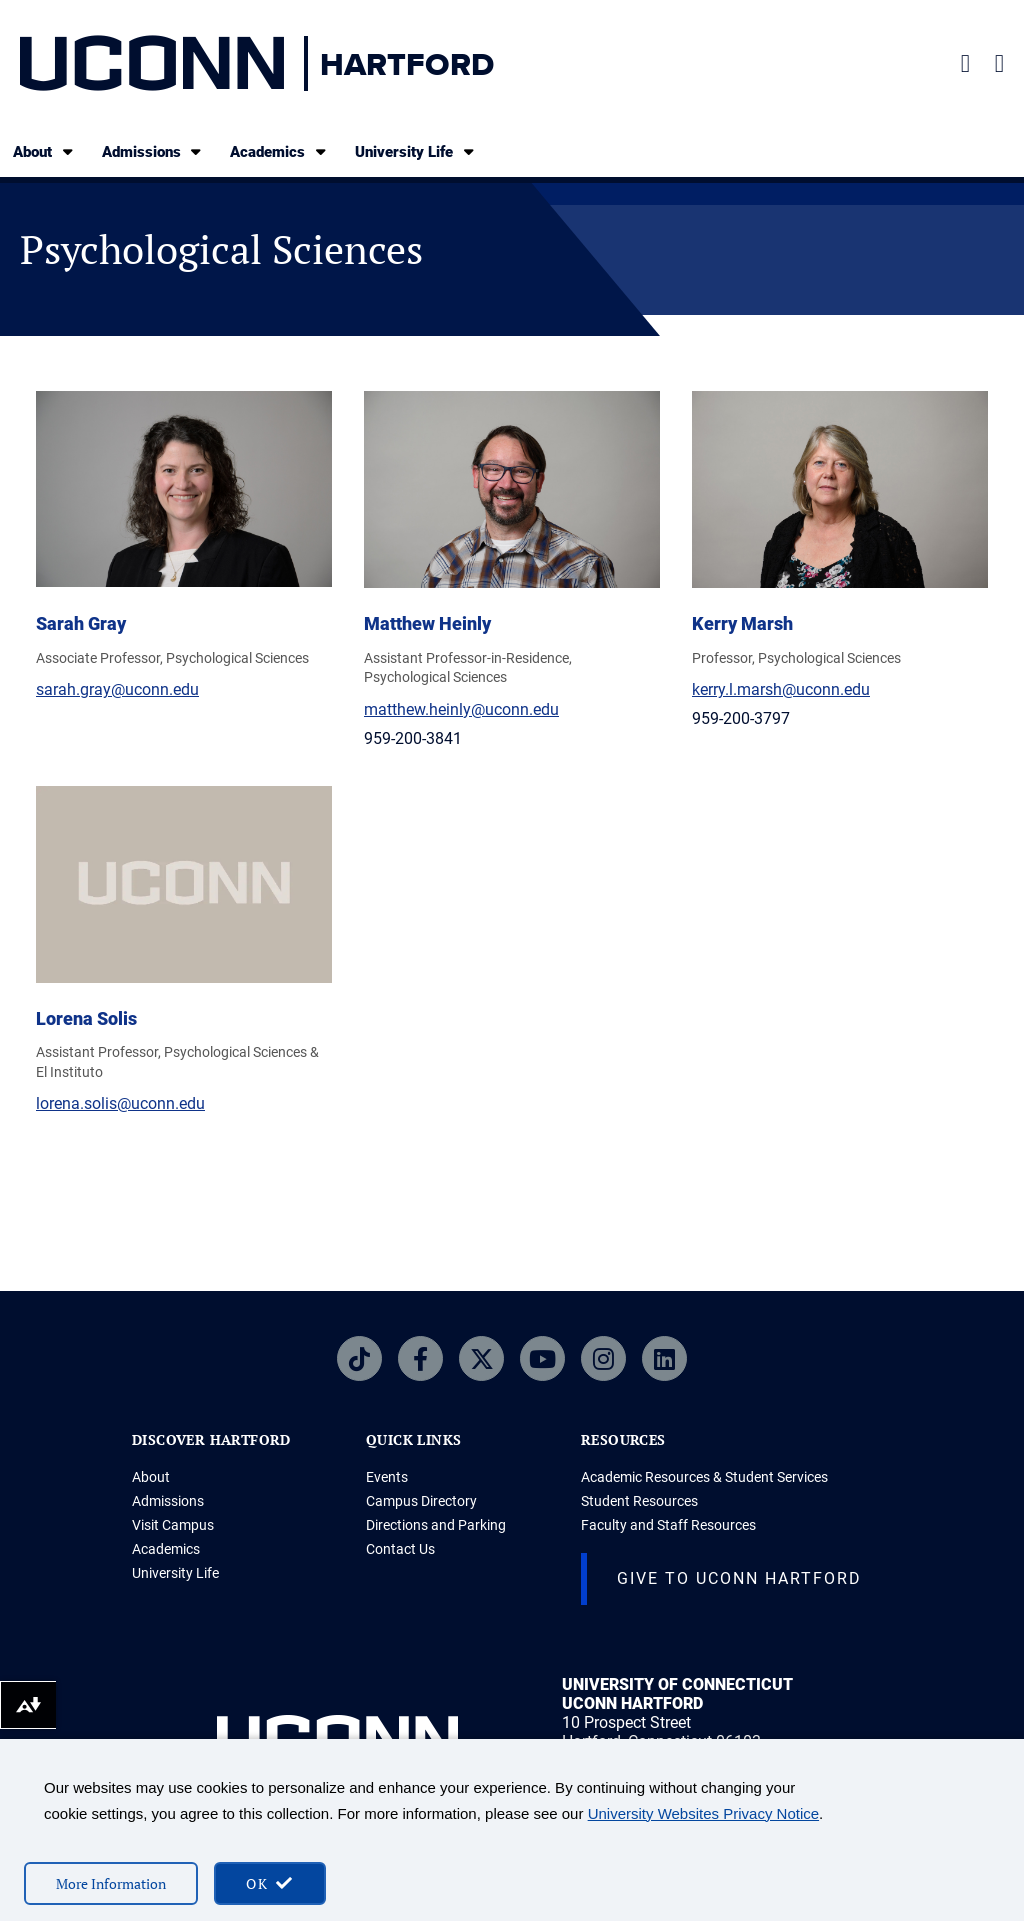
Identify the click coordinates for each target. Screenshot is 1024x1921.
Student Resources (639, 1501)
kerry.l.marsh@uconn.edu (781, 689)
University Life (416, 151)
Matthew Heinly (427, 623)
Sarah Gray (81, 623)
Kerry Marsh (742, 623)
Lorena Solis (86, 1018)
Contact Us (400, 1549)
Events (387, 1477)
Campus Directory (421, 1501)
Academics (279, 151)
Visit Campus (173, 1525)
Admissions (153, 151)
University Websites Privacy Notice (703, 1813)
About (44, 151)
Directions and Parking (436, 1525)
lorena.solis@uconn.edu (120, 1103)
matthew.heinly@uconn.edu (461, 709)
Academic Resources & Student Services (704, 1477)
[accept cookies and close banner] (270, 1883)
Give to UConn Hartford (739, 1578)
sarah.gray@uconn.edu (117, 689)
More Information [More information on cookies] (111, 1883)
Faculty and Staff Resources (668, 1525)
